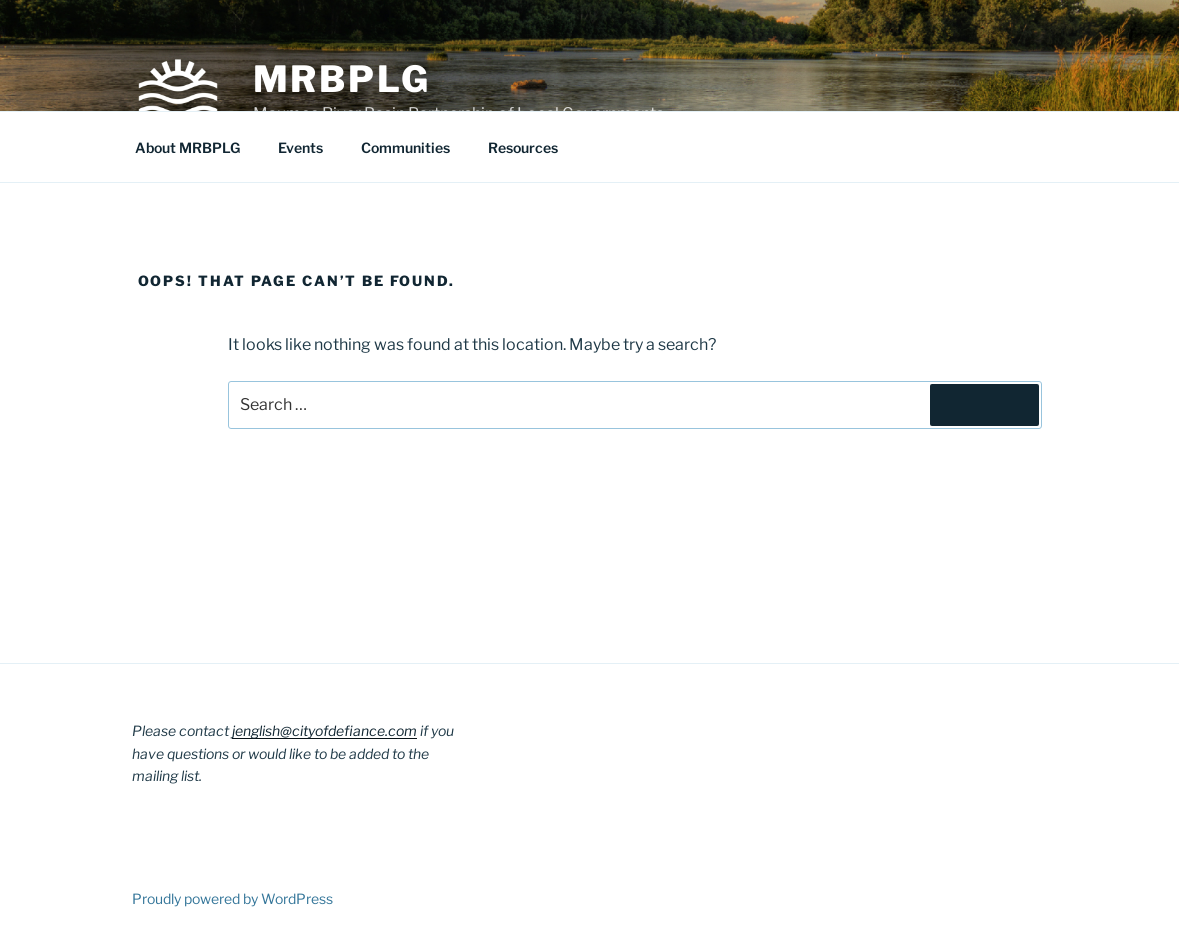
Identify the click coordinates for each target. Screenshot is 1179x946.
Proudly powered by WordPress (232, 898)
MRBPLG (342, 79)
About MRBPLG (187, 147)
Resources (523, 147)
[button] (178, 88)
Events (300, 147)
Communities (405, 147)
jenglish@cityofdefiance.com (324, 730)
